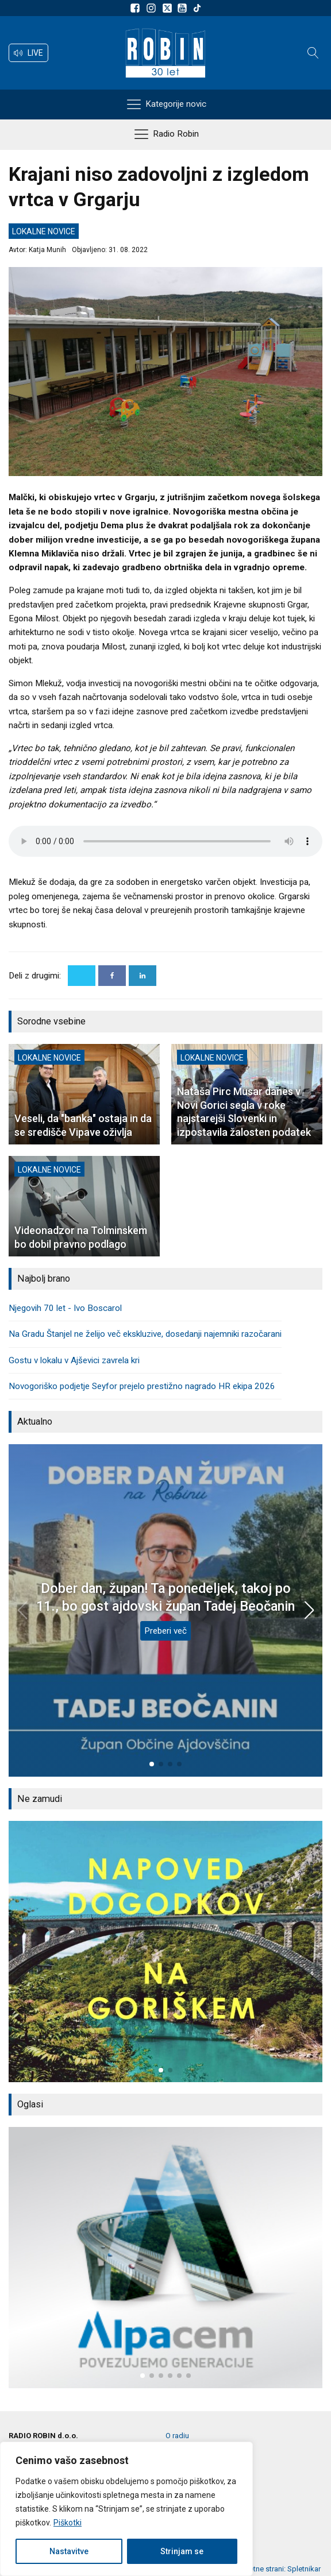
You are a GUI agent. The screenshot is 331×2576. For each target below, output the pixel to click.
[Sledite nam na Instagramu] (153, 8)
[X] (81, 975)
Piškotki (67, 2522)
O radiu (177, 2435)
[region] (126, 2509)
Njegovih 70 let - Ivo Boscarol (65, 1308)
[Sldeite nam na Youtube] (184, 8)
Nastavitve (68, 2551)
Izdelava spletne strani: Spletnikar (265, 2569)
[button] (28, 53)
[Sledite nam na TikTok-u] (197, 8)
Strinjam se (181, 2551)
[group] (165, 1951)
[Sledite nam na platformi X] (168, 8)
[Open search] (313, 53)
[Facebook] (112, 975)
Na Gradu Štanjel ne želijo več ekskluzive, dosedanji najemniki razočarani (145, 1334)
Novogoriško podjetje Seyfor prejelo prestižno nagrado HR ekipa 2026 (142, 1386)
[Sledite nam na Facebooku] (137, 8)
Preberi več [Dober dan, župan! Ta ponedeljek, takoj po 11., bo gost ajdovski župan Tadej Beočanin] (165, 1631)
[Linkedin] (142, 975)
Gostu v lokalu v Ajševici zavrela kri (74, 1360)
